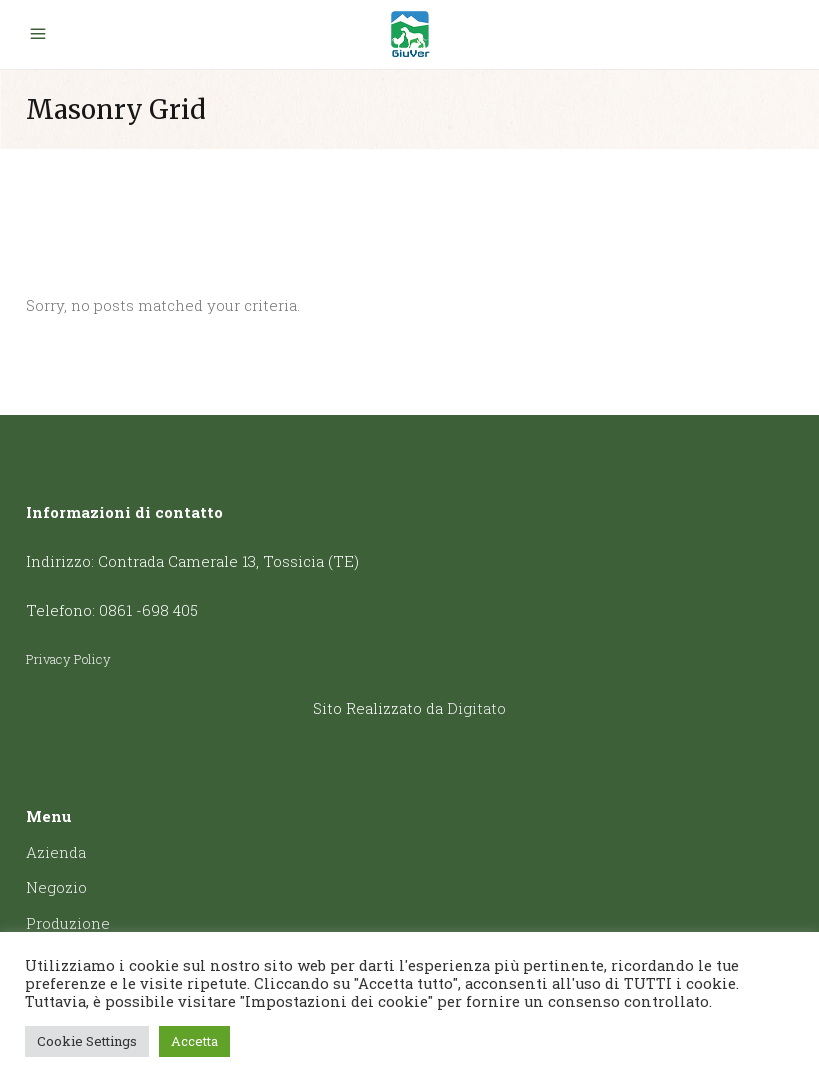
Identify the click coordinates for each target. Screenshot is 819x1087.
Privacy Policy (68, 659)
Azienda (56, 852)
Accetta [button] (194, 1041)
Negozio (56, 887)
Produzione (68, 923)
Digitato (476, 708)
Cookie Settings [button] (87, 1041)
